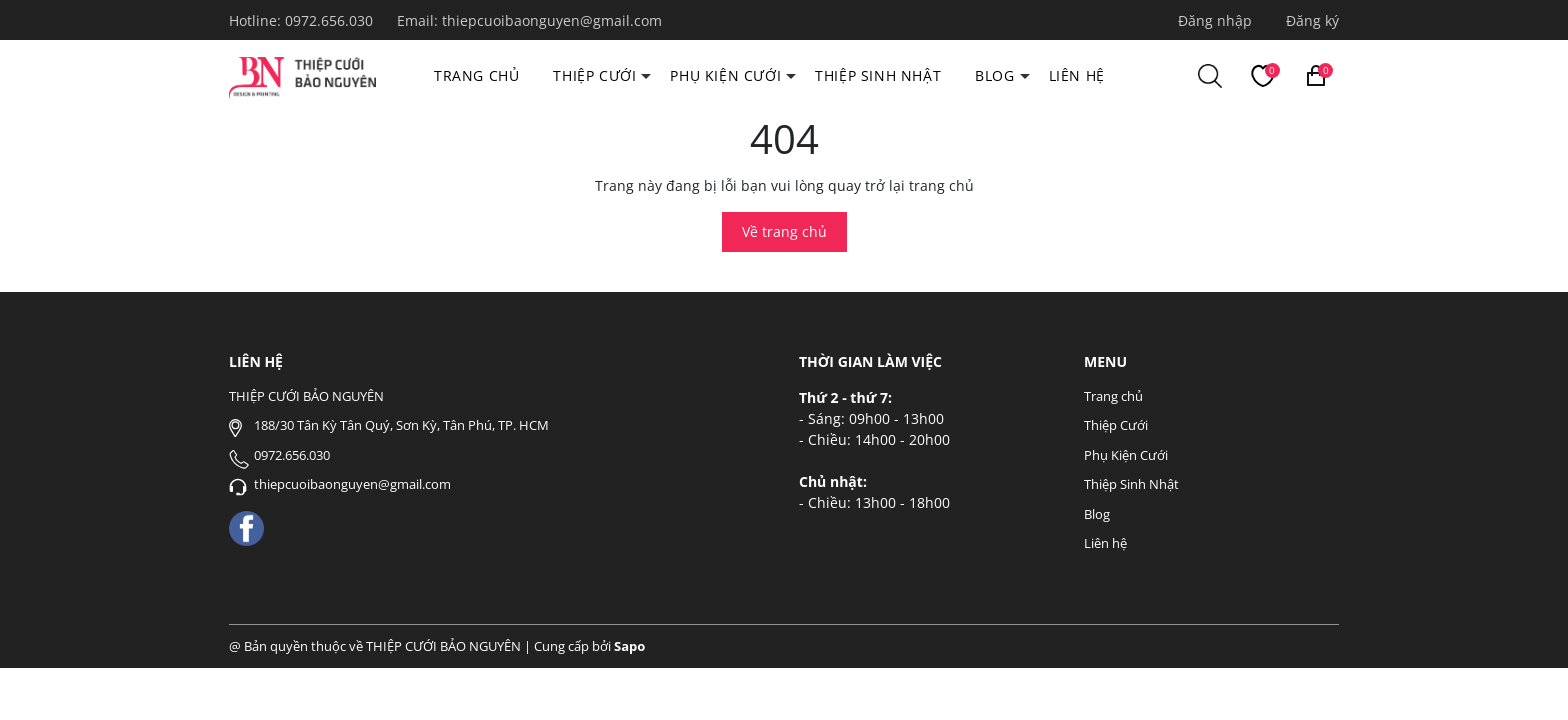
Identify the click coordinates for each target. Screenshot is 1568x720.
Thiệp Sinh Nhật (878, 75)
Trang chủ (476, 75)
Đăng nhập (1215, 20)
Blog (994, 75)
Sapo (629, 646)
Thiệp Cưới (594, 75)
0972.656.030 (331, 20)
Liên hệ (1077, 75)
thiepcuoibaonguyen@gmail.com (552, 20)
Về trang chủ (784, 231)
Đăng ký (1312, 20)
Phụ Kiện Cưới (725, 75)
